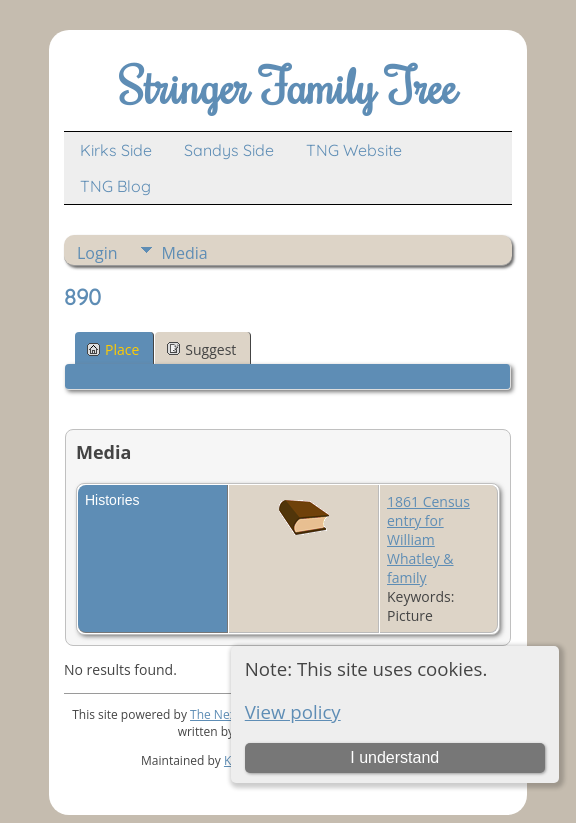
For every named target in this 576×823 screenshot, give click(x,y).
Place (113, 349)
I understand (394, 757)
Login (97, 253)
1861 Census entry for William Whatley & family (428, 539)
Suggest (201, 349)
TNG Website (354, 150)
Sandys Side (229, 150)
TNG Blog (115, 186)
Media (185, 253)
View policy (293, 711)
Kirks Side (116, 150)
